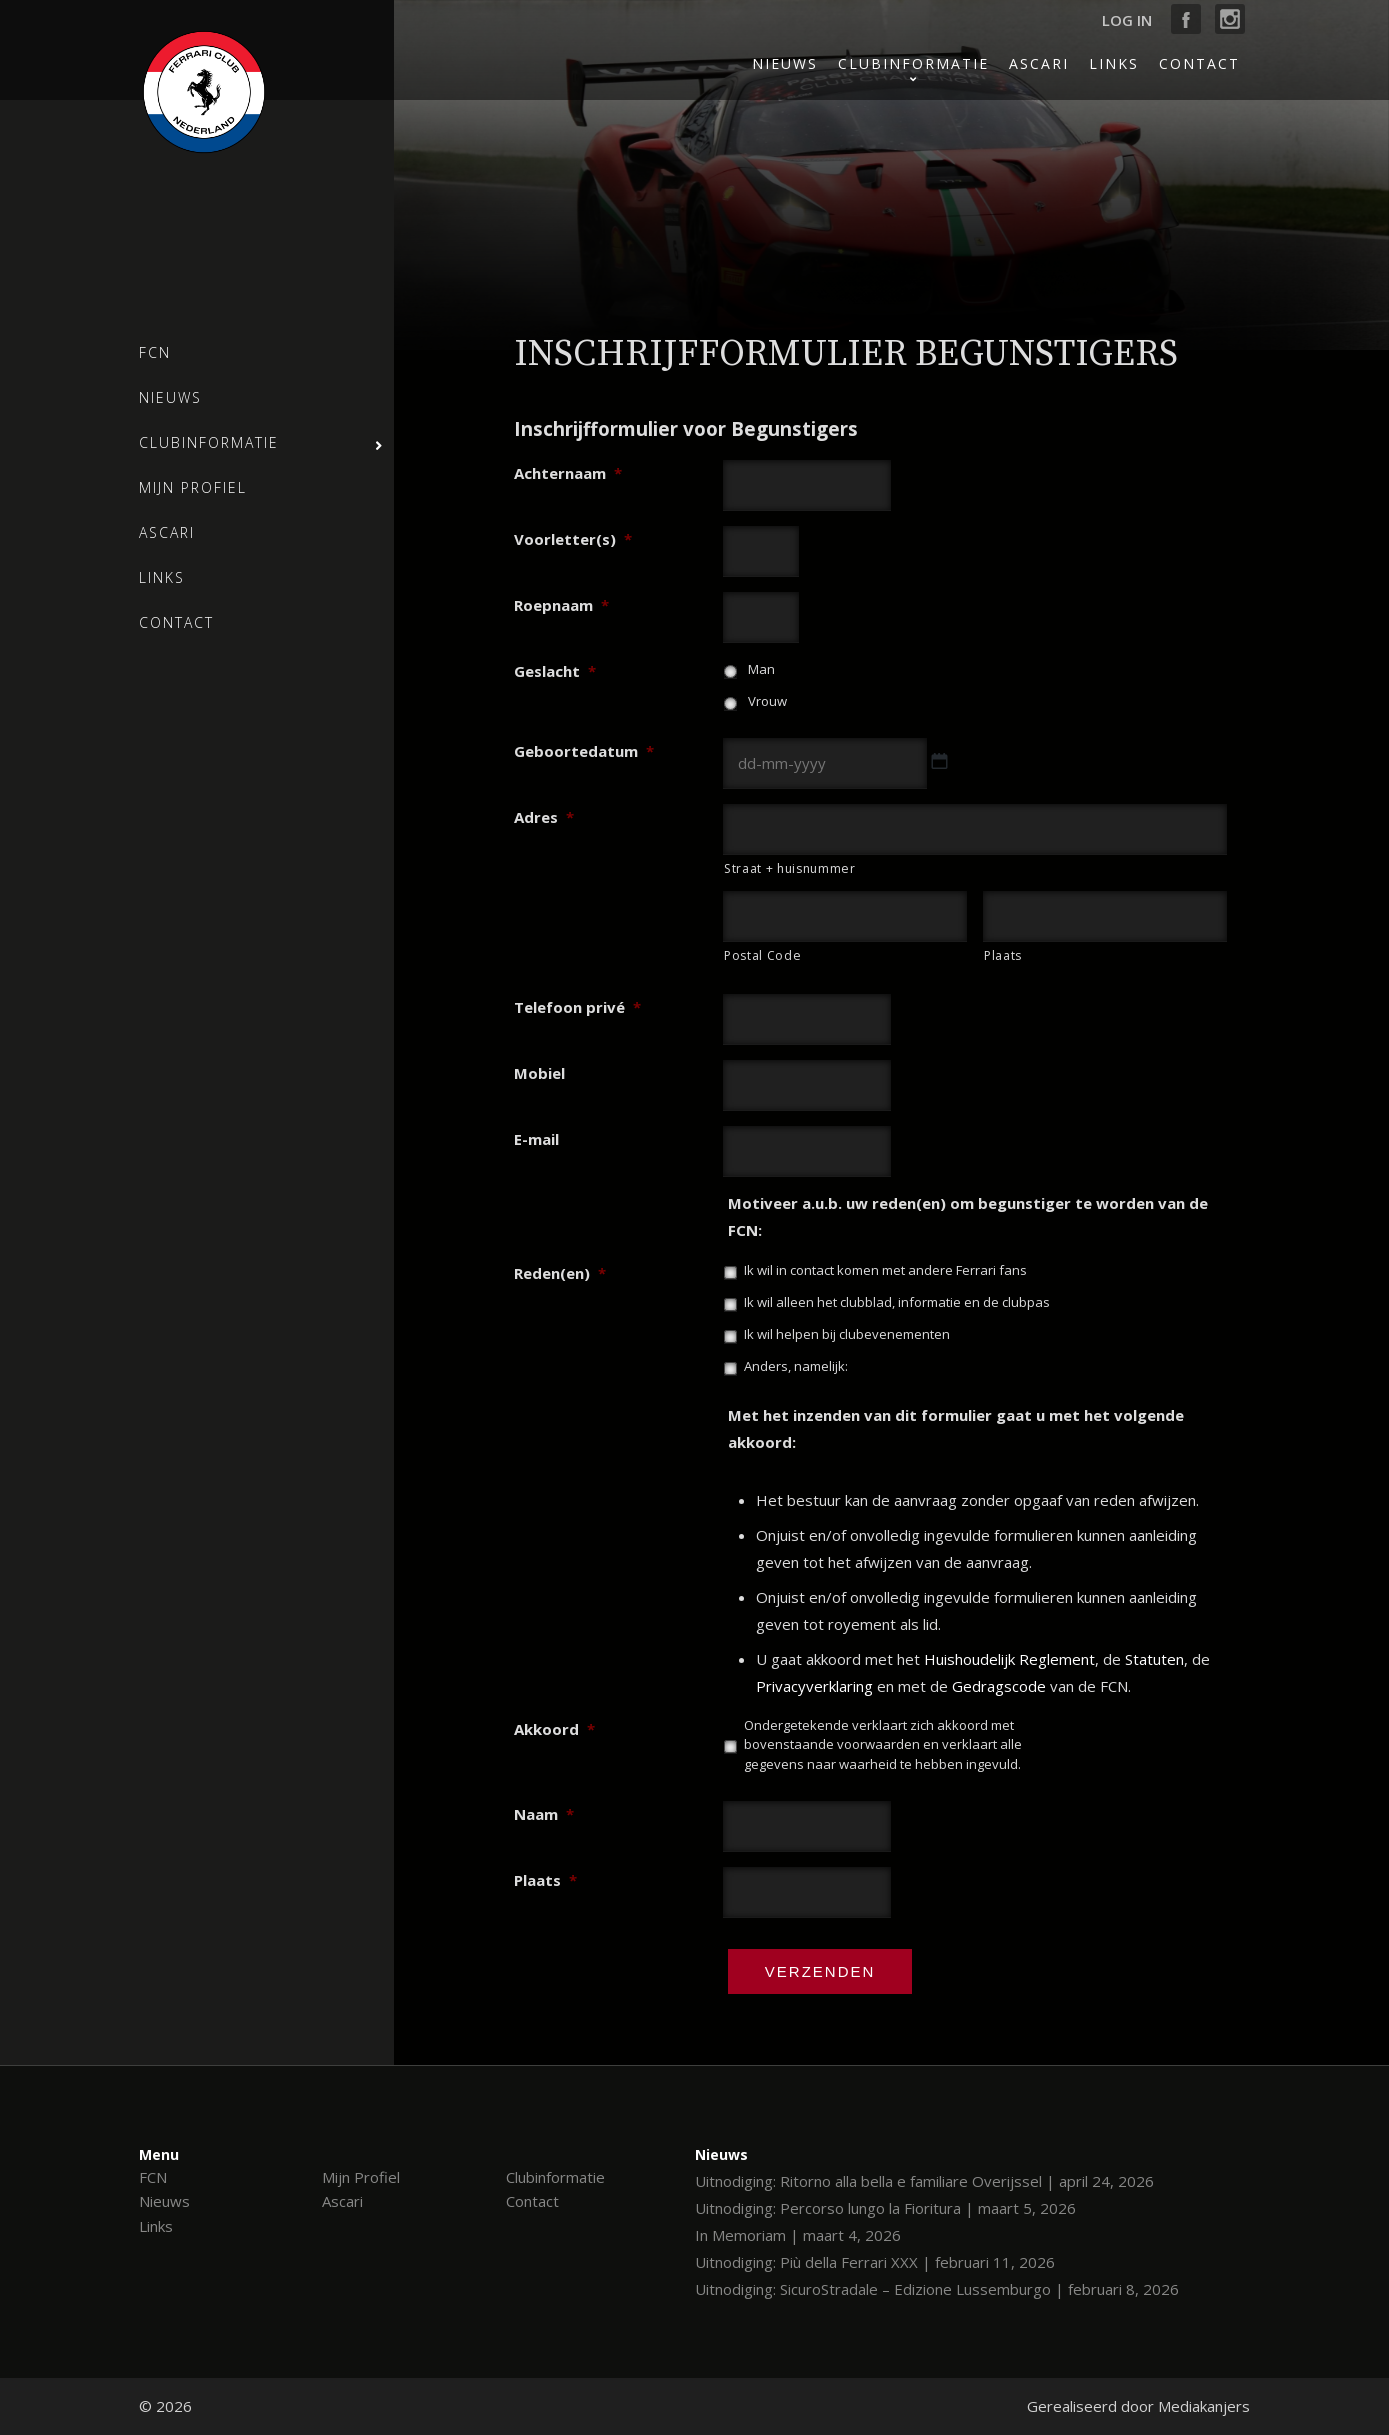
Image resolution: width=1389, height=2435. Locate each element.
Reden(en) (560, 1273)
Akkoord (554, 1729)
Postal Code (762, 955)
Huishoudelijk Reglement (1009, 1659)
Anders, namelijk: (796, 1366)
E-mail (536, 1139)
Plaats (1003, 955)
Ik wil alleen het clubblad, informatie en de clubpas (897, 1302)
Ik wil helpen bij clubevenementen (847, 1334)
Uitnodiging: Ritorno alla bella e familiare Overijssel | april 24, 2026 (924, 2181)
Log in (1127, 20)
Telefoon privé (577, 1007)
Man (761, 669)
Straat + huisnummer (790, 868)
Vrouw (767, 701)
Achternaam (568, 473)
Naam (544, 1814)
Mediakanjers (1204, 2406)
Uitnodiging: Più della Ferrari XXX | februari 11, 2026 (875, 2262)
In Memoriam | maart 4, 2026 (798, 2235)
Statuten (1154, 1659)
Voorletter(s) (573, 539)
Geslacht (555, 671)
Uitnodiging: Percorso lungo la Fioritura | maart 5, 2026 (885, 2208)
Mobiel (539, 1073)
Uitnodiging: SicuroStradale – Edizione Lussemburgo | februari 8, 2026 (937, 2289)
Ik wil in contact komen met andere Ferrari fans (885, 1270)
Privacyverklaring (814, 1686)
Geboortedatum (584, 751)
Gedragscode (999, 1686)
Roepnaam (561, 605)
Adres (544, 817)
